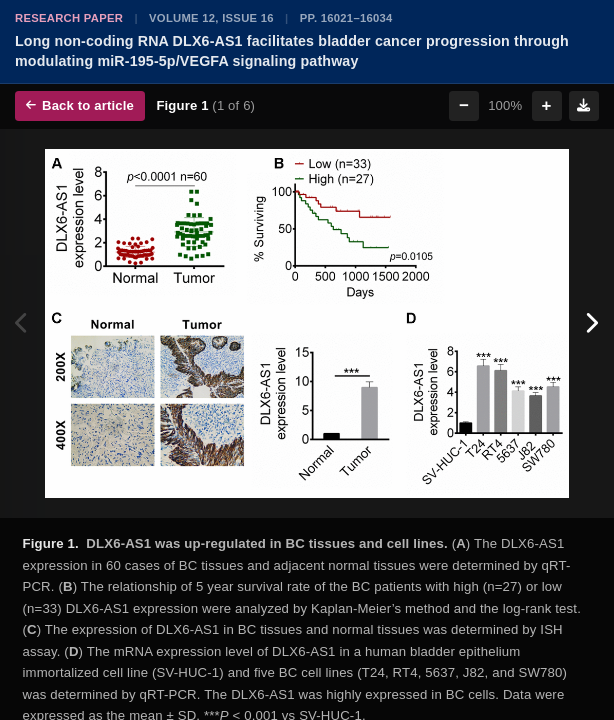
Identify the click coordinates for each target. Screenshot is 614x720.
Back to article (80, 105)
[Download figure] (584, 106)
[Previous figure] (22, 324)
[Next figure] (591, 324)
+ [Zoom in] (547, 105)
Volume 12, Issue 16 (211, 18)
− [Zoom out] (464, 105)
